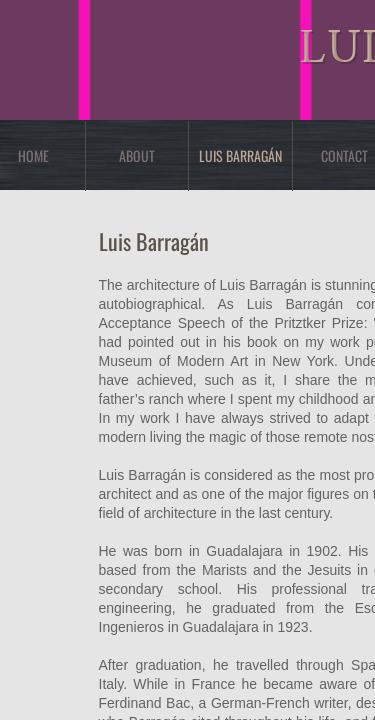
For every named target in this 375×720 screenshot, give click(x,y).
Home (33, 155)
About (137, 155)
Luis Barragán (240, 155)
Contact (344, 155)
